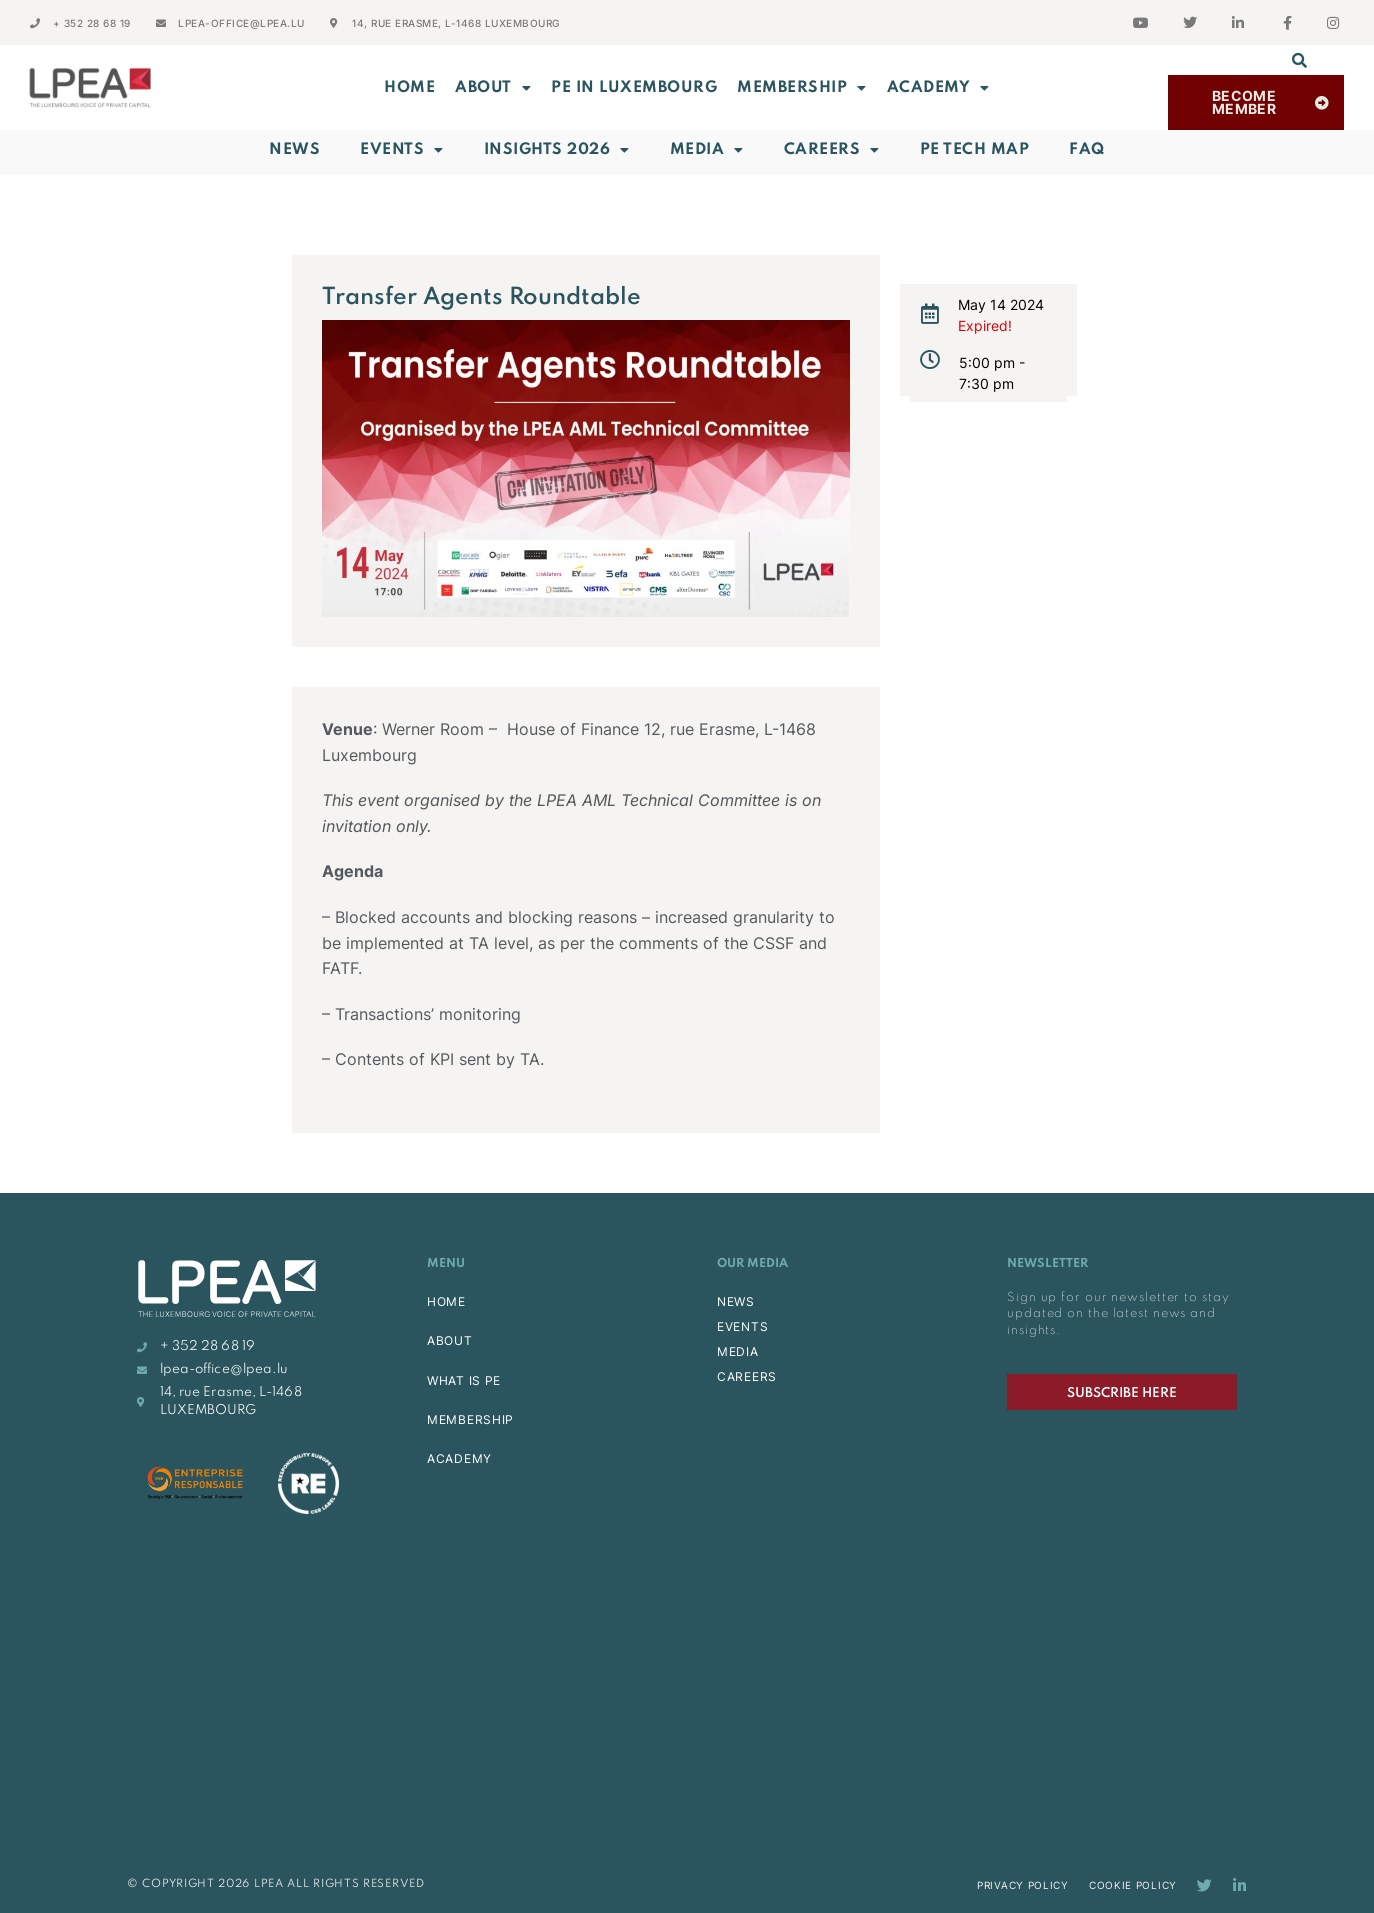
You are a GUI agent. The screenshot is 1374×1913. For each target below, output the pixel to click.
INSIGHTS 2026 (557, 150)
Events (402, 150)
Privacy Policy (1023, 1885)
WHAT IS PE (464, 1380)
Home (409, 88)
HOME (446, 1301)
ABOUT (493, 88)
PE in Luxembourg (634, 88)
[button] (1299, 60)
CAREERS (747, 1376)
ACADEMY (938, 88)
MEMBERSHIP (802, 88)
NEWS (736, 1301)
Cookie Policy (1133, 1885)
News (294, 150)
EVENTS (742, 1326)
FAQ (1087, 150)
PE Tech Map (975, 150)
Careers (832, 150)
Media (707, 150)
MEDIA (738, 1351)
